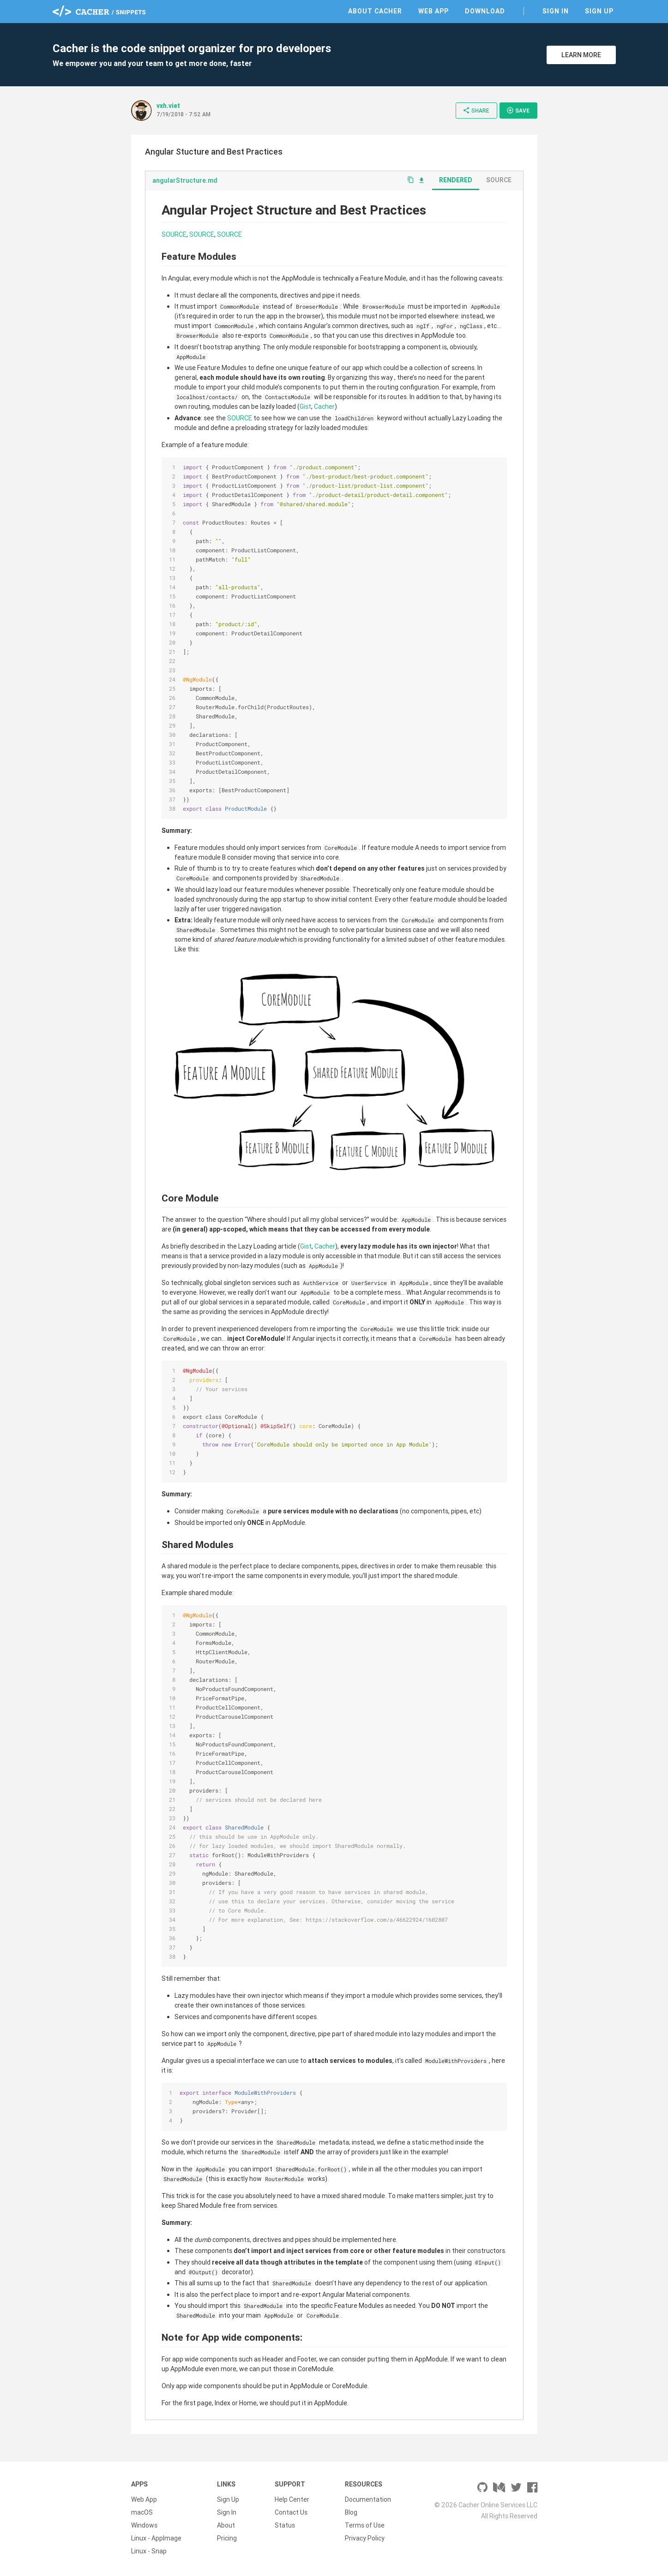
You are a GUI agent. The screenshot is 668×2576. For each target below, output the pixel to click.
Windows (144, 2525)
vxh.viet (168, 106)
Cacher (324, 406)
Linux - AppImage (156, 2538)
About (226, 2525)
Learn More (581, 55)
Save (518, 110)
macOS (142, 2512)
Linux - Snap (149, 2551)
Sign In (555, 11)
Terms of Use (365, 2525)
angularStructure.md (184, 180)
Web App (433, 11)
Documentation (368, 2499)
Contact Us (291, 2512)
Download (485, 11)
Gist (305, 406)
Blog (351, 2512)
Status (285, 2525)
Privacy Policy (365, 2538)
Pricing (227, 2538)
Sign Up (599, 11)
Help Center (292, 2499)
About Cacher (375, 11)
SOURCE (174, 234)
